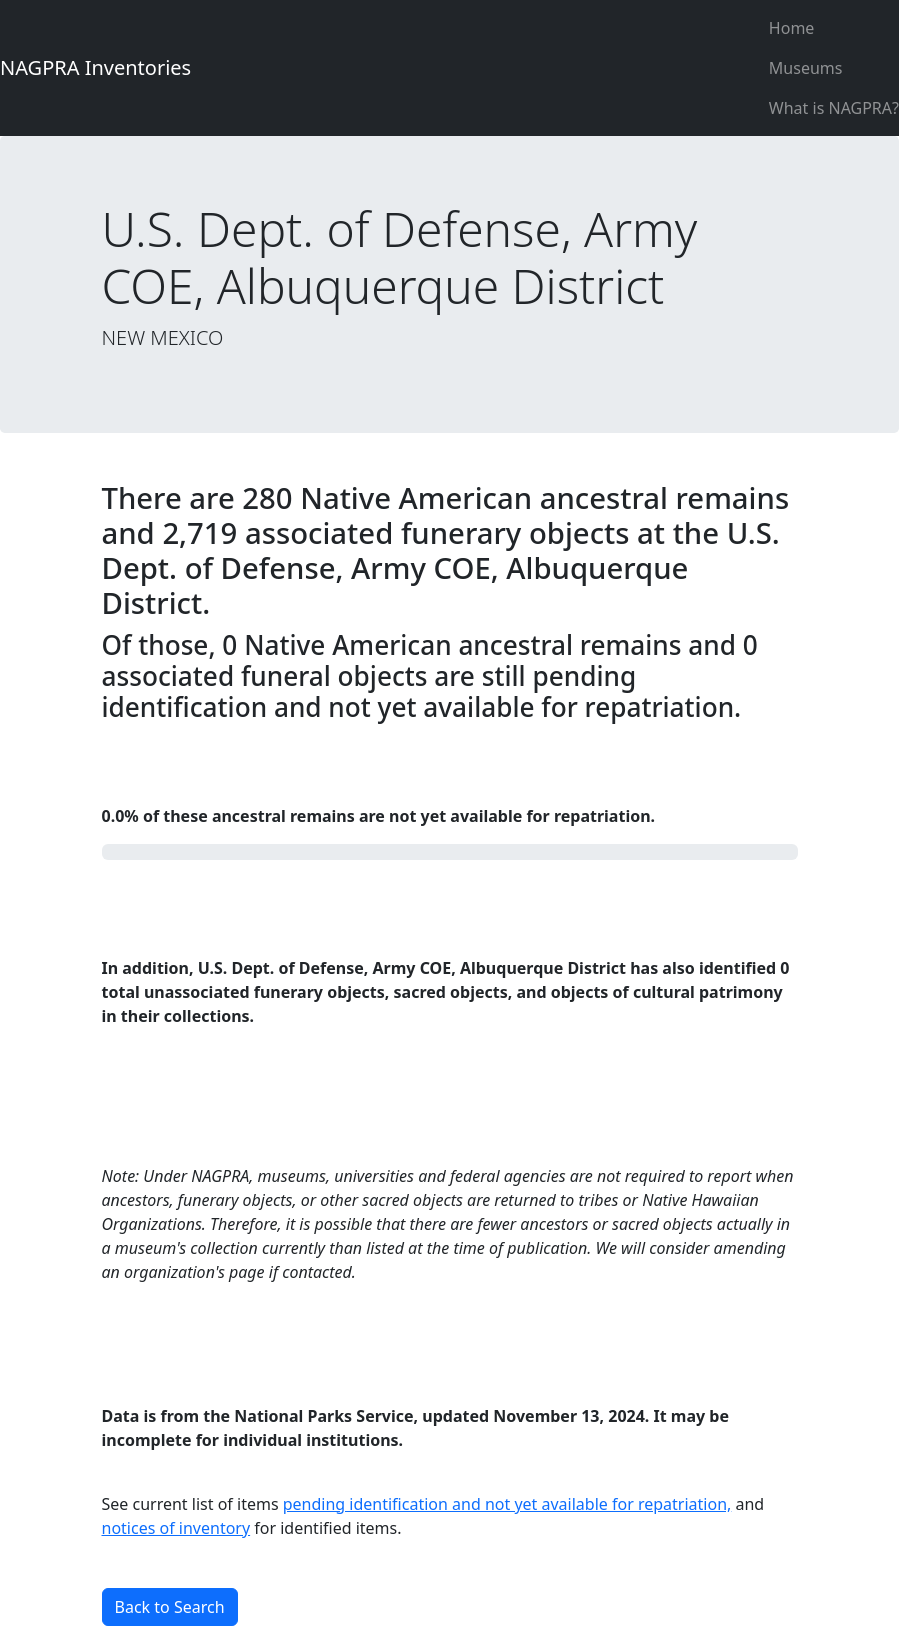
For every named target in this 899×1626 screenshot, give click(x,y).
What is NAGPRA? (834, 108)
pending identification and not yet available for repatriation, (507, 1504)
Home (792, 28)
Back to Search (170, 1607)
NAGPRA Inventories (95, 67)
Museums (806, 68)
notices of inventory (176, 1528)
